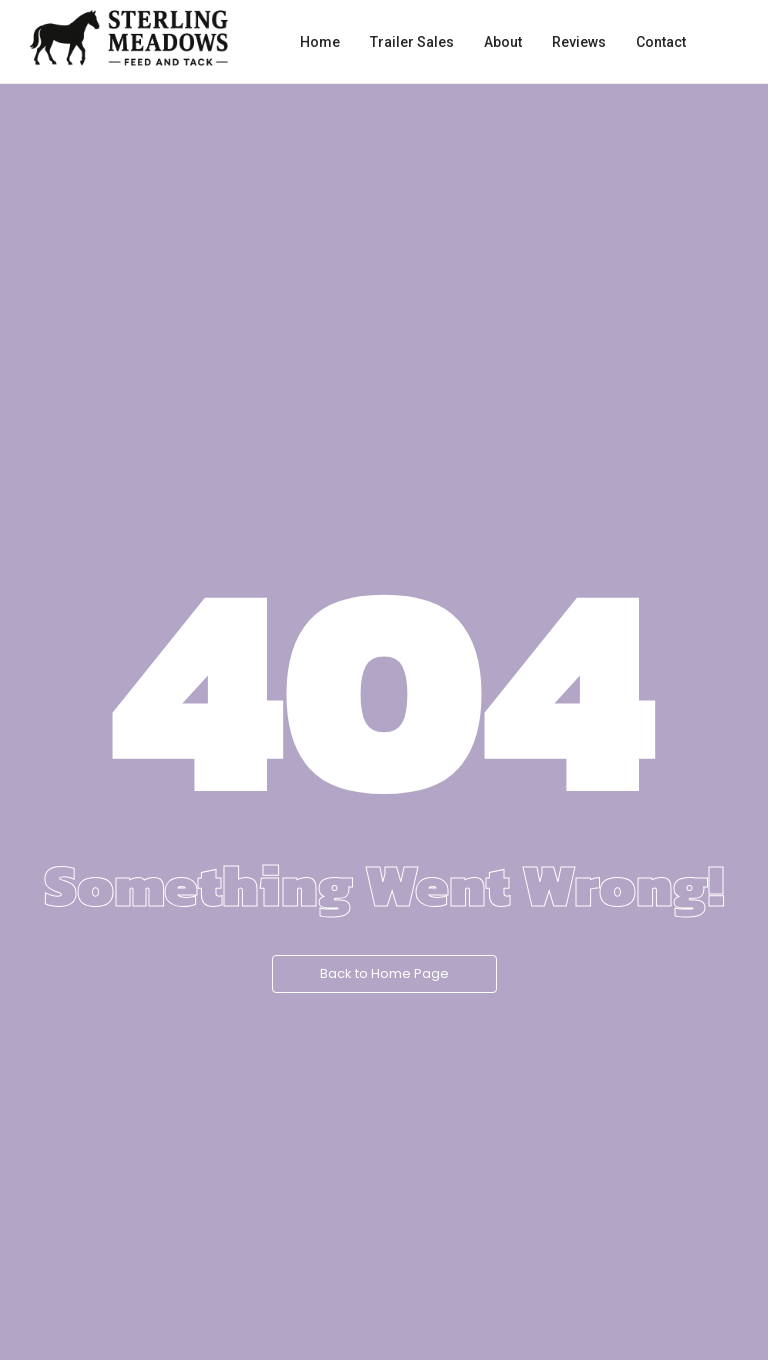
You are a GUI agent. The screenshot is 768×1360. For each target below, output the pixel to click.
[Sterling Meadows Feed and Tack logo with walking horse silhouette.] (129, 38)
